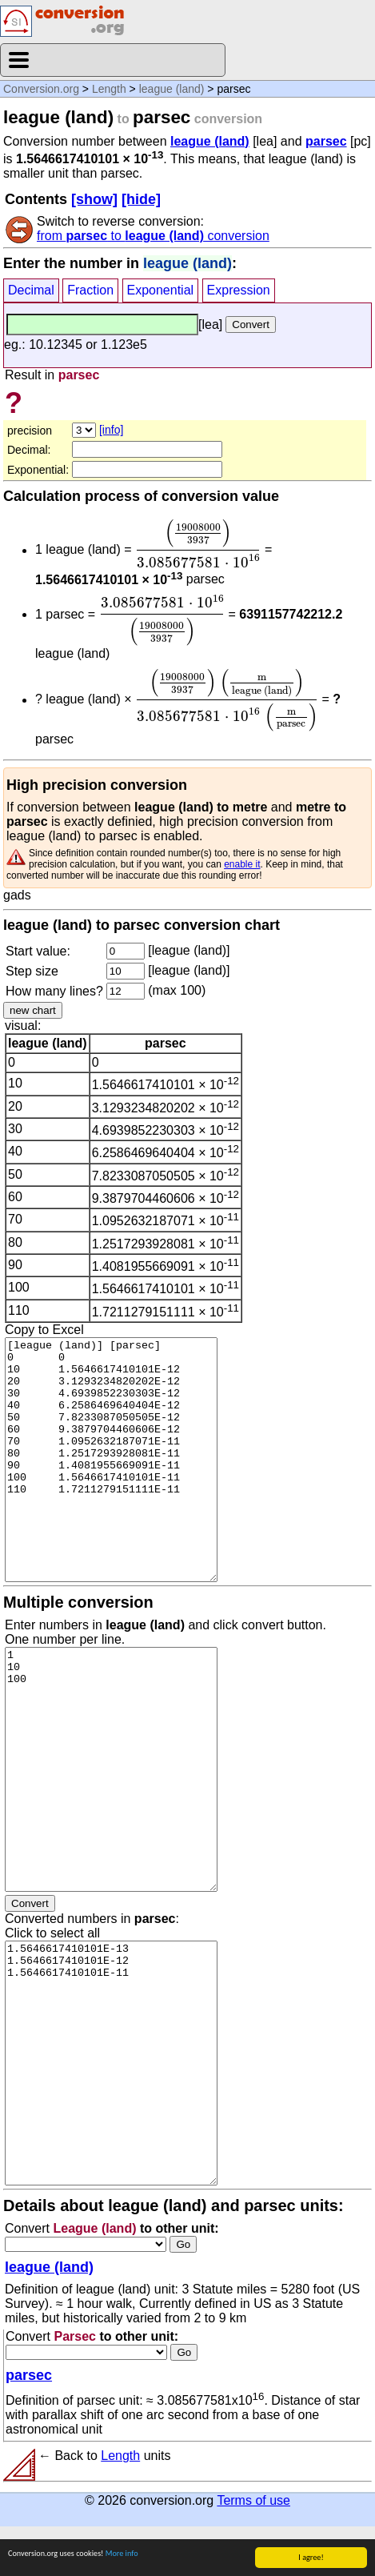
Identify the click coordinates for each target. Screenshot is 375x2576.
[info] (111, 429)
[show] (94, 199)
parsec (326, 141)
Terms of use (253, 2500)
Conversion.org (41, 88)
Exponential (160, 290)
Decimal (31, 290)
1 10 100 (111, 1769)
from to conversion (153, 235)
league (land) (172, 88)
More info (122, 2559)
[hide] (141, 199)
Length (109, 88)
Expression (238, 290)
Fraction (90, 290)
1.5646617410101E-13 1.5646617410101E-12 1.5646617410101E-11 (111, 2063)
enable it (242, 864)
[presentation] (198, 543)
